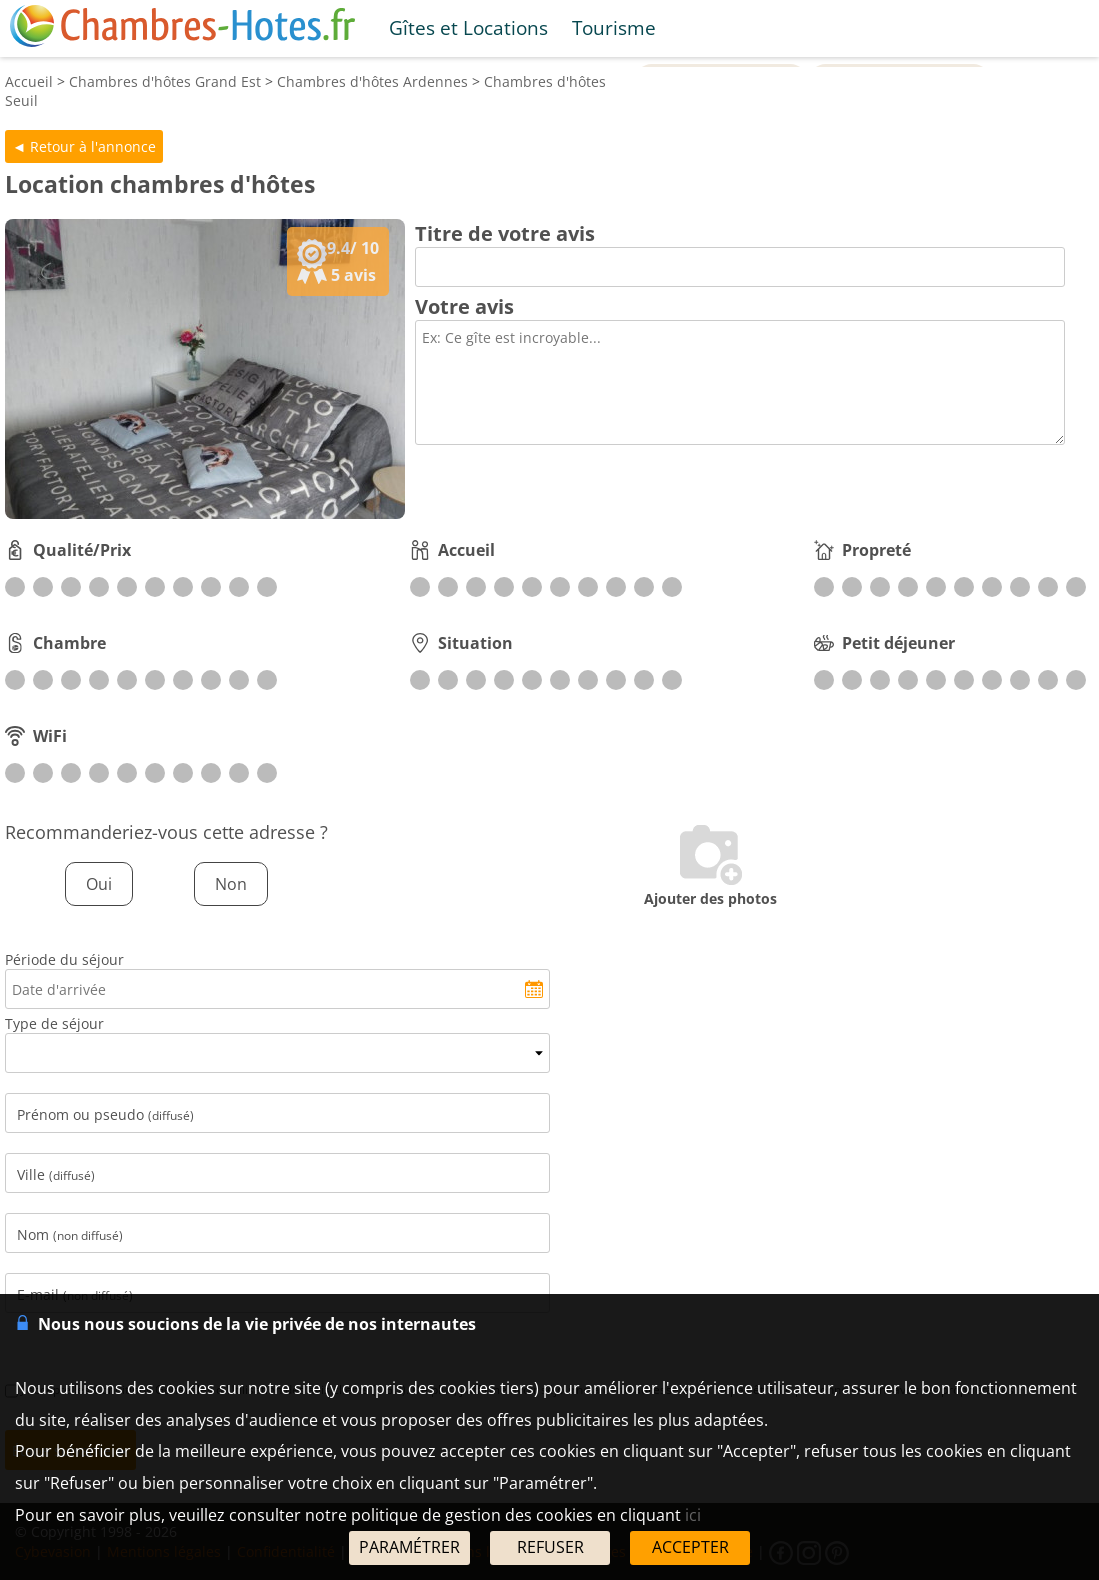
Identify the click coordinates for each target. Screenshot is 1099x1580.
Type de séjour (54, 1023)
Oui (99, 884)
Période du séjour (64, 959)
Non (231, 884)
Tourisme (614, 27)
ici (693, 1515)
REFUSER (550, 1547)
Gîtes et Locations (468, 27)
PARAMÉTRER (409, 1547)
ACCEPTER (690, 1547)
